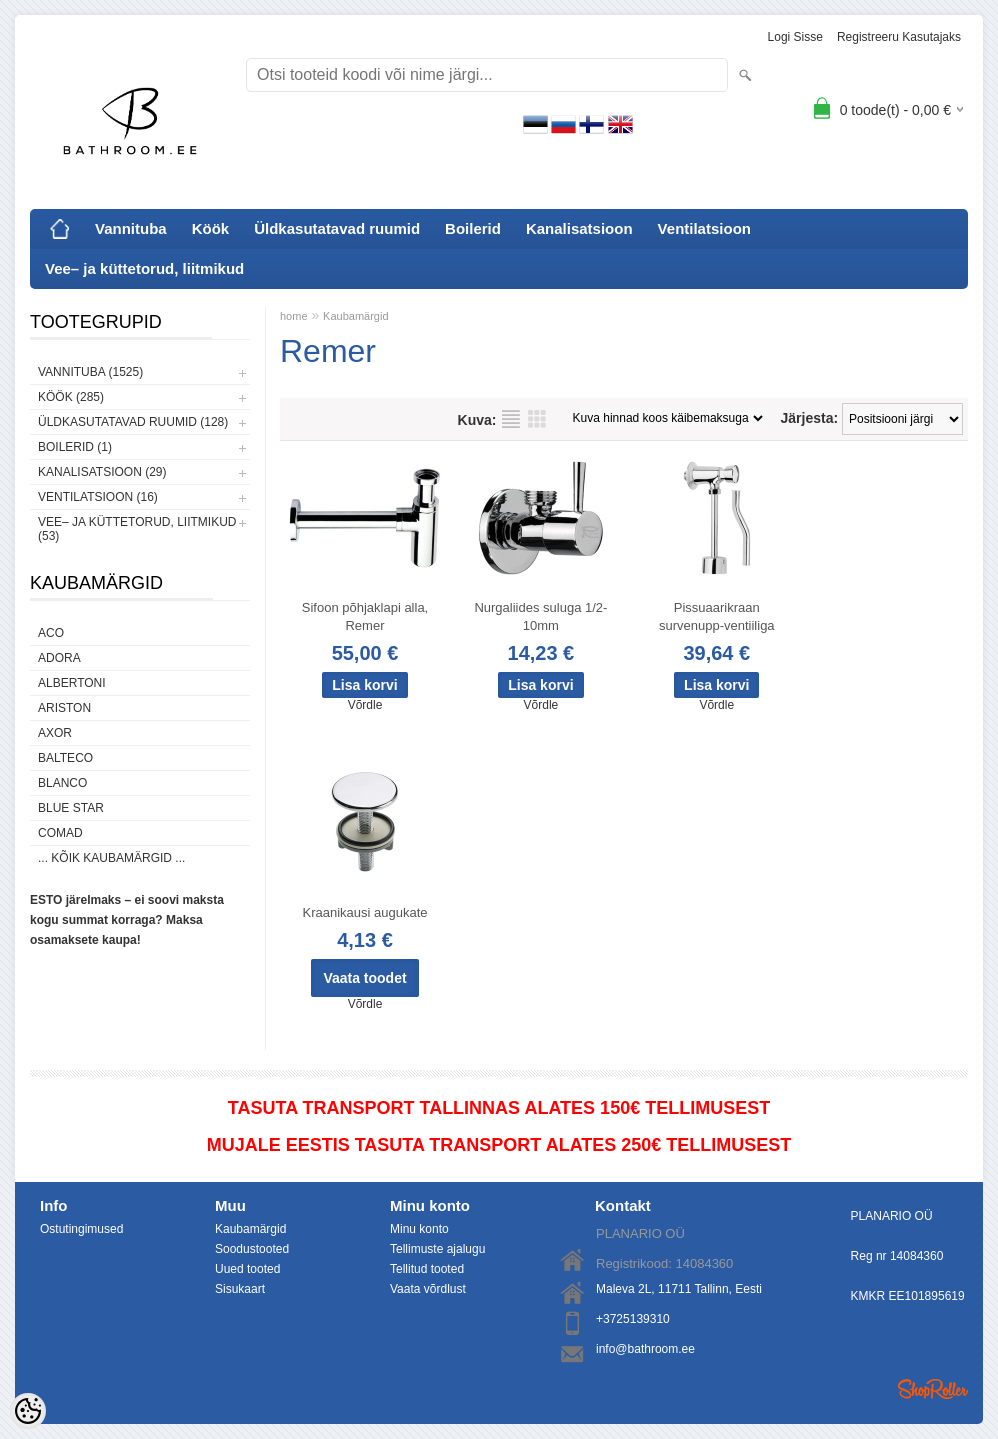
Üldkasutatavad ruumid (337, 228)
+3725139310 (633, 1319)
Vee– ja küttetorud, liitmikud (144, 268)
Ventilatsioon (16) (98, 497)
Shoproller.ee (933, 1389)
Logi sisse (795, 37)
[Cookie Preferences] (28, 1411)
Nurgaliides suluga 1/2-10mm (540, 616)
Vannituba (131, 228)
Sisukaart (240, 1289)
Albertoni (72, 683)
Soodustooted (252, 1249)
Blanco (62, 783)
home (294, 316)
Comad (60, 833)
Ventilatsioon (704, 228)
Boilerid (473, 228)
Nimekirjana (511, 419)
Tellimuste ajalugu (437, 1249)
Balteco (65, 758)
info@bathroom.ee (645, 1349)
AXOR (55, 733)
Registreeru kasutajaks (899, 37)
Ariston (64, 708)
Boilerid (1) (75, 447)
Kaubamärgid (355, 316)
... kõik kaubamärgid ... (111, 858)
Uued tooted (247, 1269)
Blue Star (71, 808)
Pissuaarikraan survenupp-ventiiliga (717, 616)
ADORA (59, 658)
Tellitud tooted (427, 1269)
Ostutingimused (81, 1229)
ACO (51, 633)
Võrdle (365, 705)
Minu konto (419, 1229)
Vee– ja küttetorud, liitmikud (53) (137, 529)
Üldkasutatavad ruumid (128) (133, 422)
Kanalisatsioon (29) (102, 472)
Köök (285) (71, 397)
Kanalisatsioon (579, 228)
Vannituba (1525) (90, 372)
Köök (211, 228)
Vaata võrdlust (428, 1289)
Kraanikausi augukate (364, 912)
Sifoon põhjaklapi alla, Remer (365, 616)
